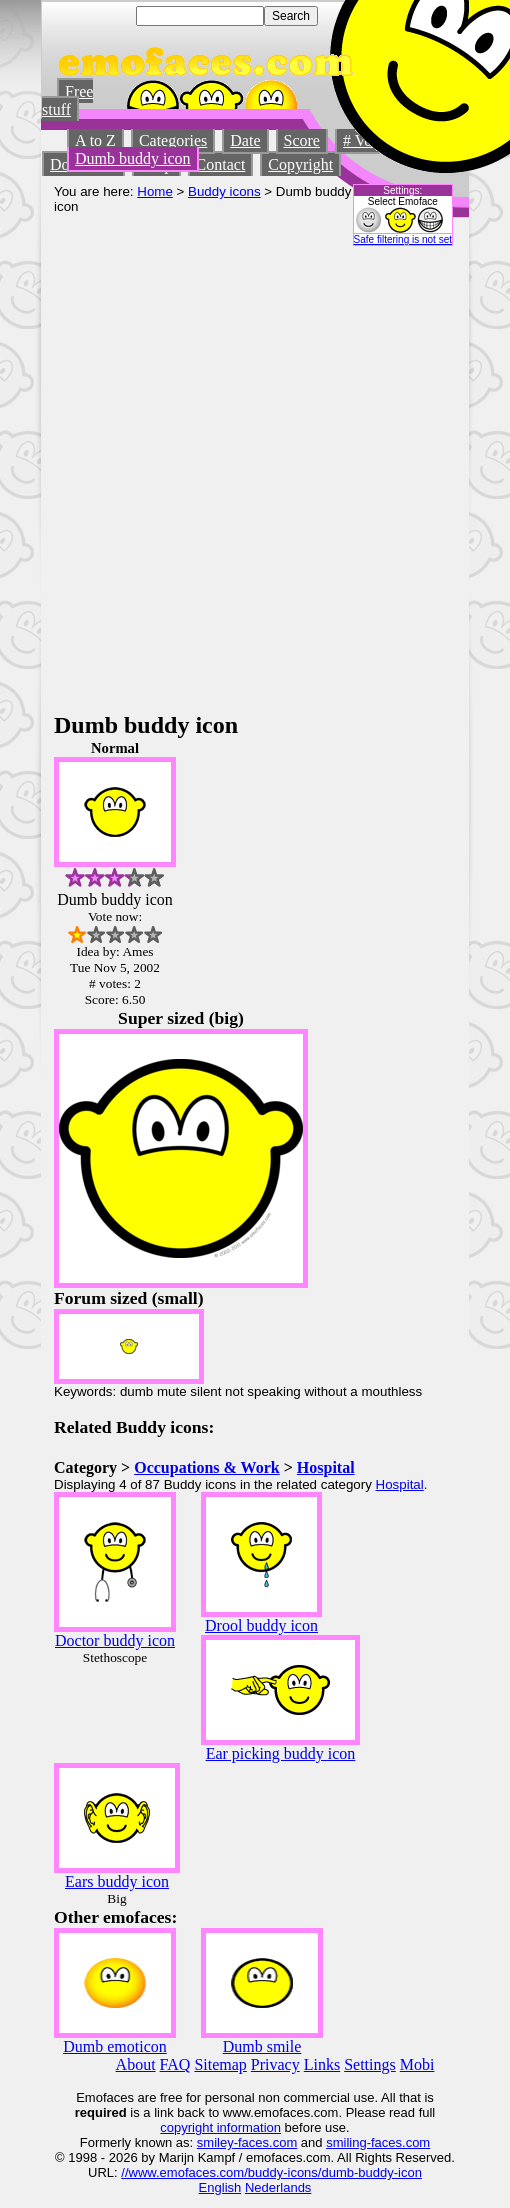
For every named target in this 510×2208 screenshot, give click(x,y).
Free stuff (67, 100)
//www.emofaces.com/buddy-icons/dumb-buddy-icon (271, 2172)
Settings (370, 2064)
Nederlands (278, 2187)
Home (155, 191)
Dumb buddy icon (133, 158)
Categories (173, 140)
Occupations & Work (207, 1467)
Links (322, 2064)
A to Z (95, 140)
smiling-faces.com (378, 2142)
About (136, 2064)
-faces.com (266, 2142)
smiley (215, 2142)
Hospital (326, 1467)
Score (302, 140)
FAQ (175, 2064)
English (220, 2187)
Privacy (275, 2064)
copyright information (220, 2127)
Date (245, 140)
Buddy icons (224, 191)
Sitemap (220, 2064)
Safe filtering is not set (403, 239)
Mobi (417, 2064)
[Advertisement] (228, 474)
